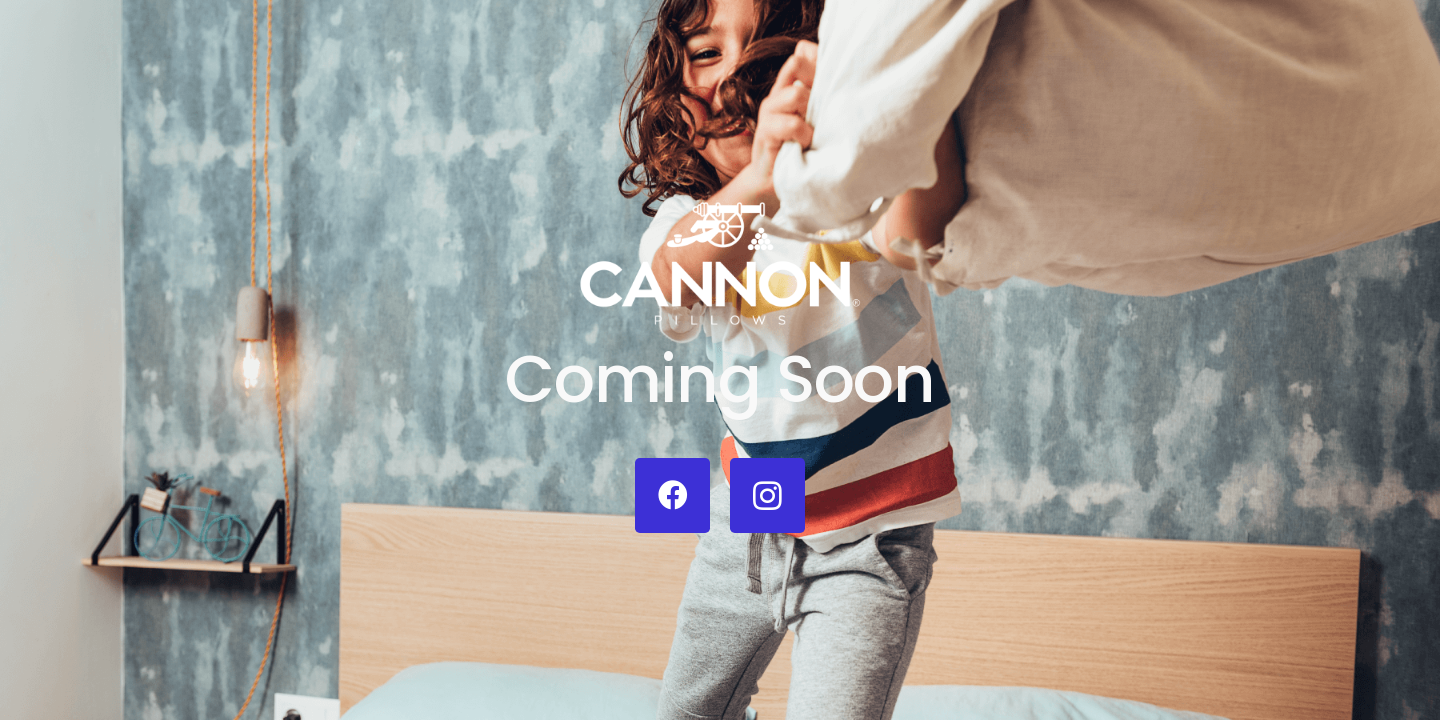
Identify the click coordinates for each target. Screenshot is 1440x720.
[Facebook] (672, 495)
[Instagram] (767, 495)
